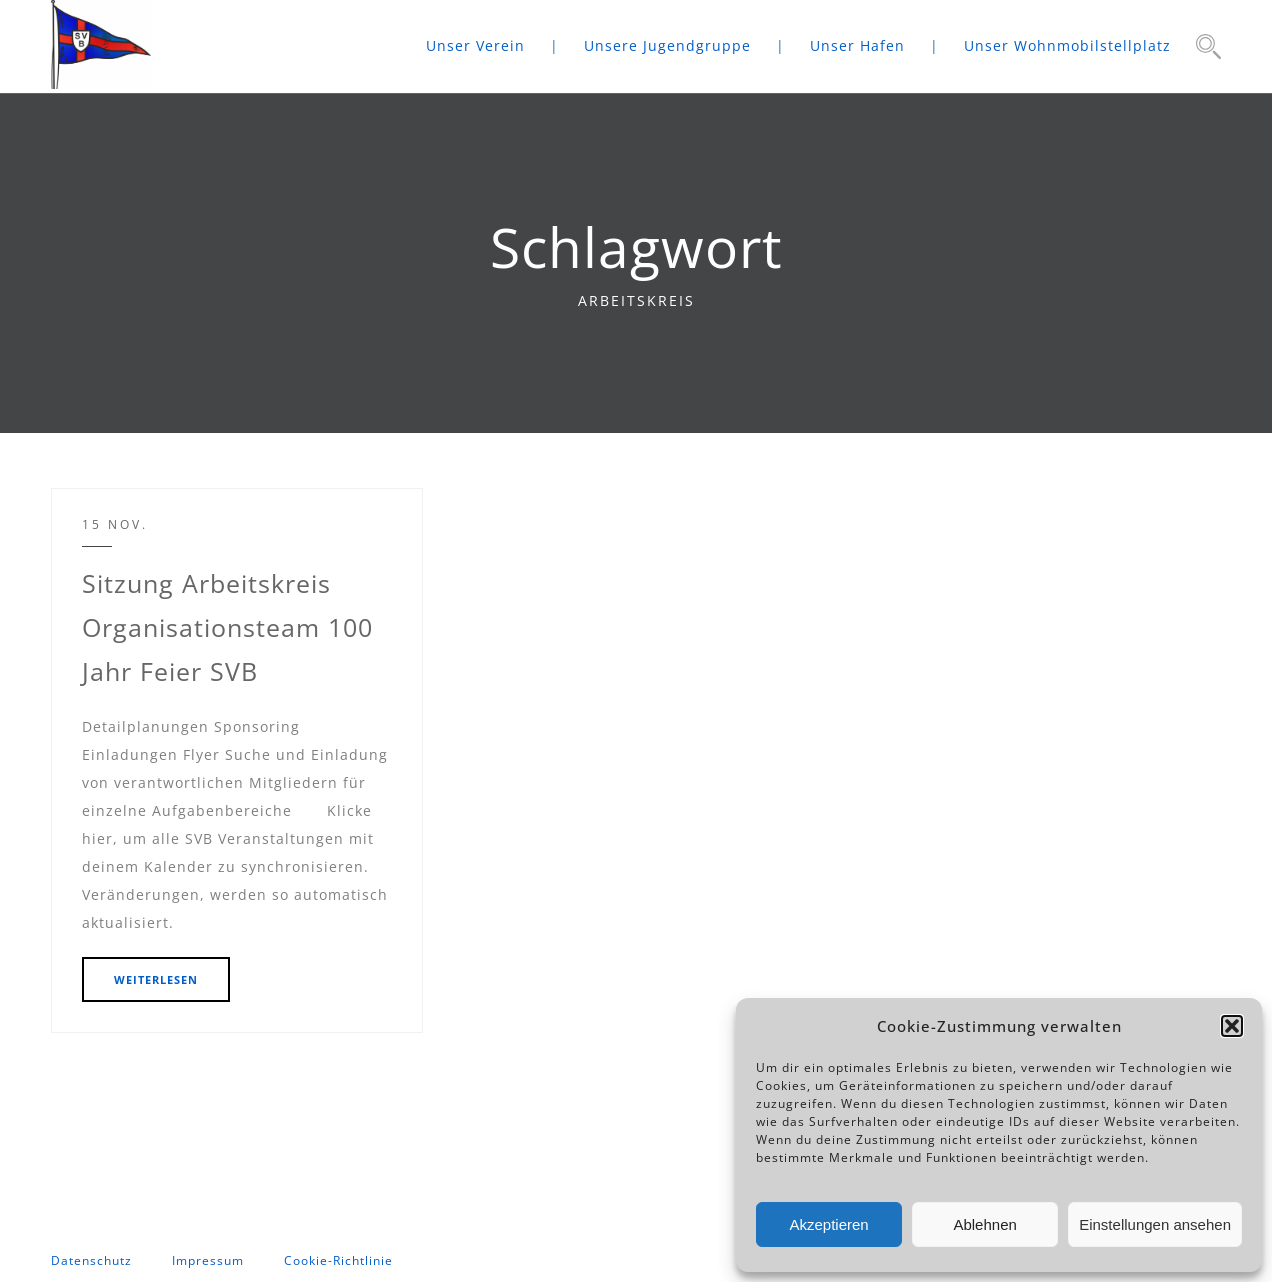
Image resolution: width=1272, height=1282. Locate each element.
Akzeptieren (828, 1224)
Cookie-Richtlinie (338, 1260)
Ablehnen (984, 1224)
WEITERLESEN (156, 979)
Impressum (208, 1260)
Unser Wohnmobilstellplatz (1067, 45)
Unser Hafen (857, 45)
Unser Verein (475, 45)
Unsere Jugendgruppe (667, 45)
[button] (1232, 1026)
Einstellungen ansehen (1155, 1224)
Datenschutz (91, 1260)
